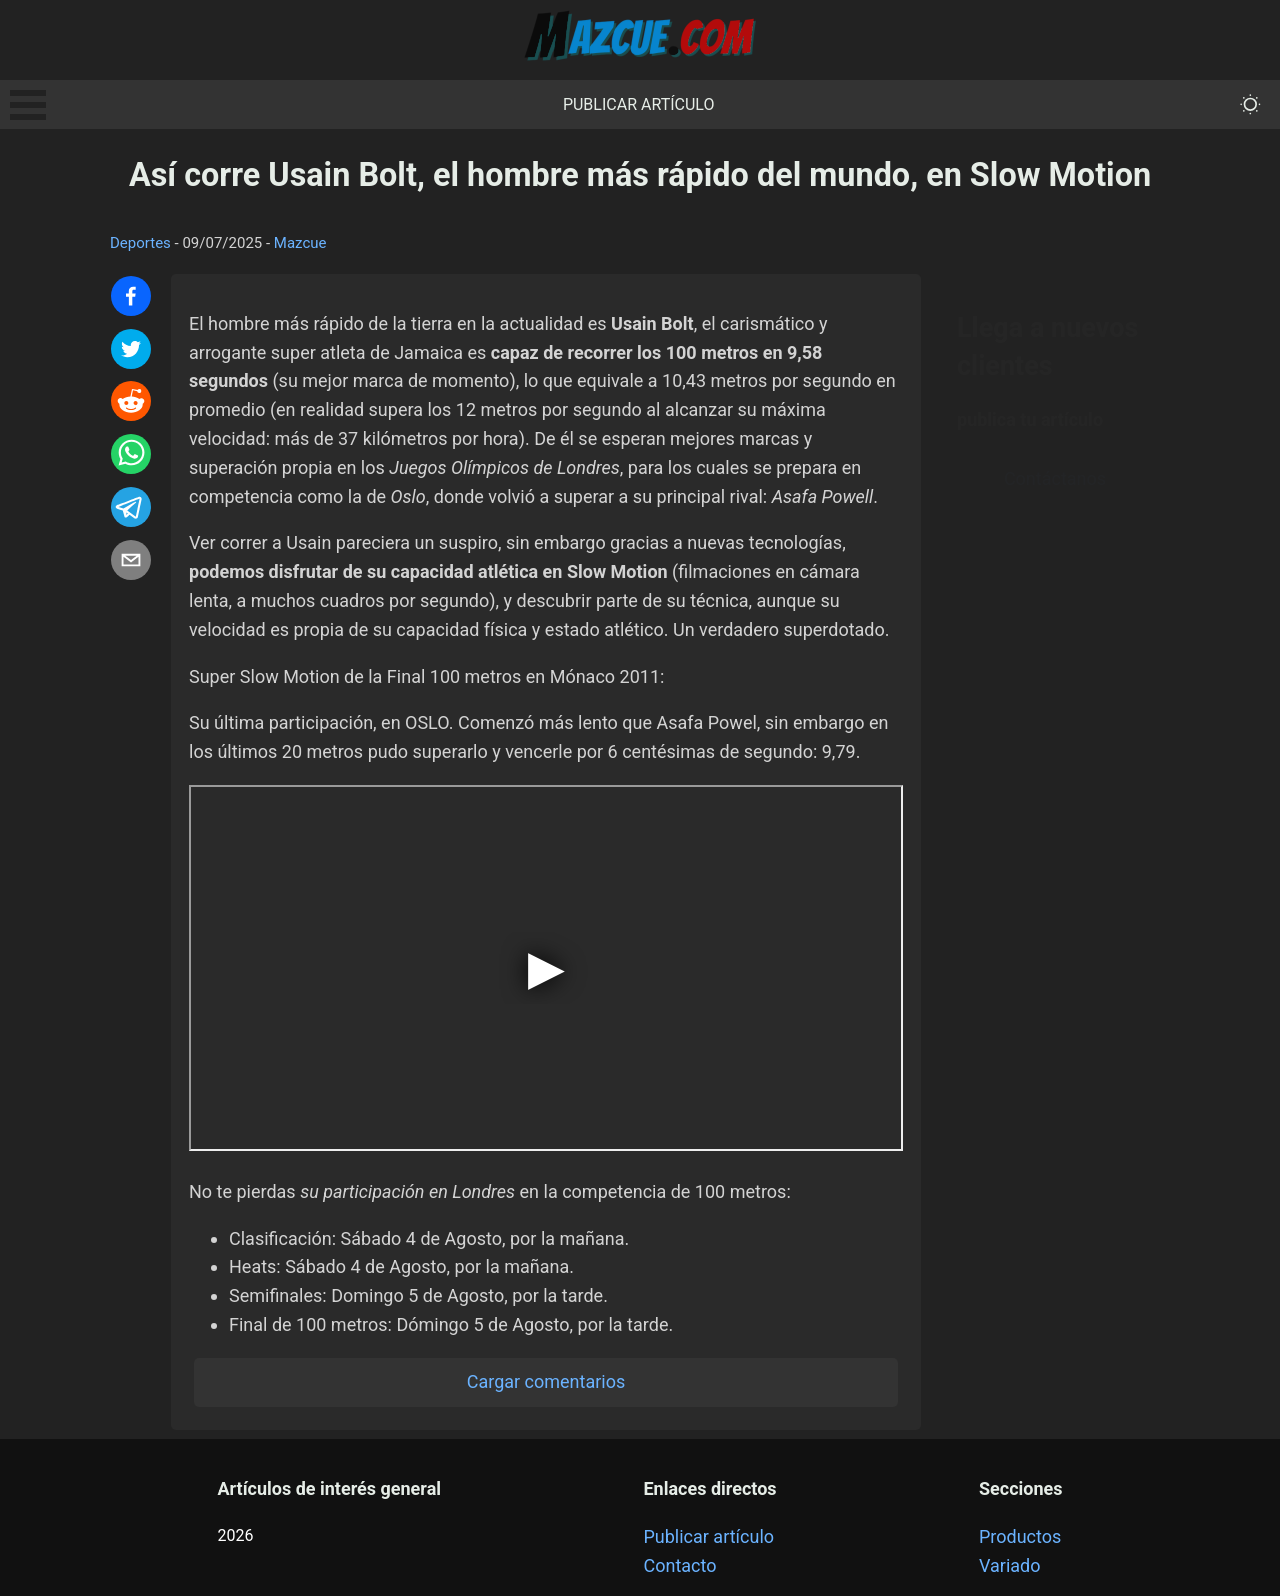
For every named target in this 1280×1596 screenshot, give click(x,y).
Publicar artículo (639, 104)
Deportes (140, 243)
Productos (1020, 1536)
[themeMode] (1250, 104)
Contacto (679, 1565)
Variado (1010, 1565)
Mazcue (300, 243)
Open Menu (28, 105)
